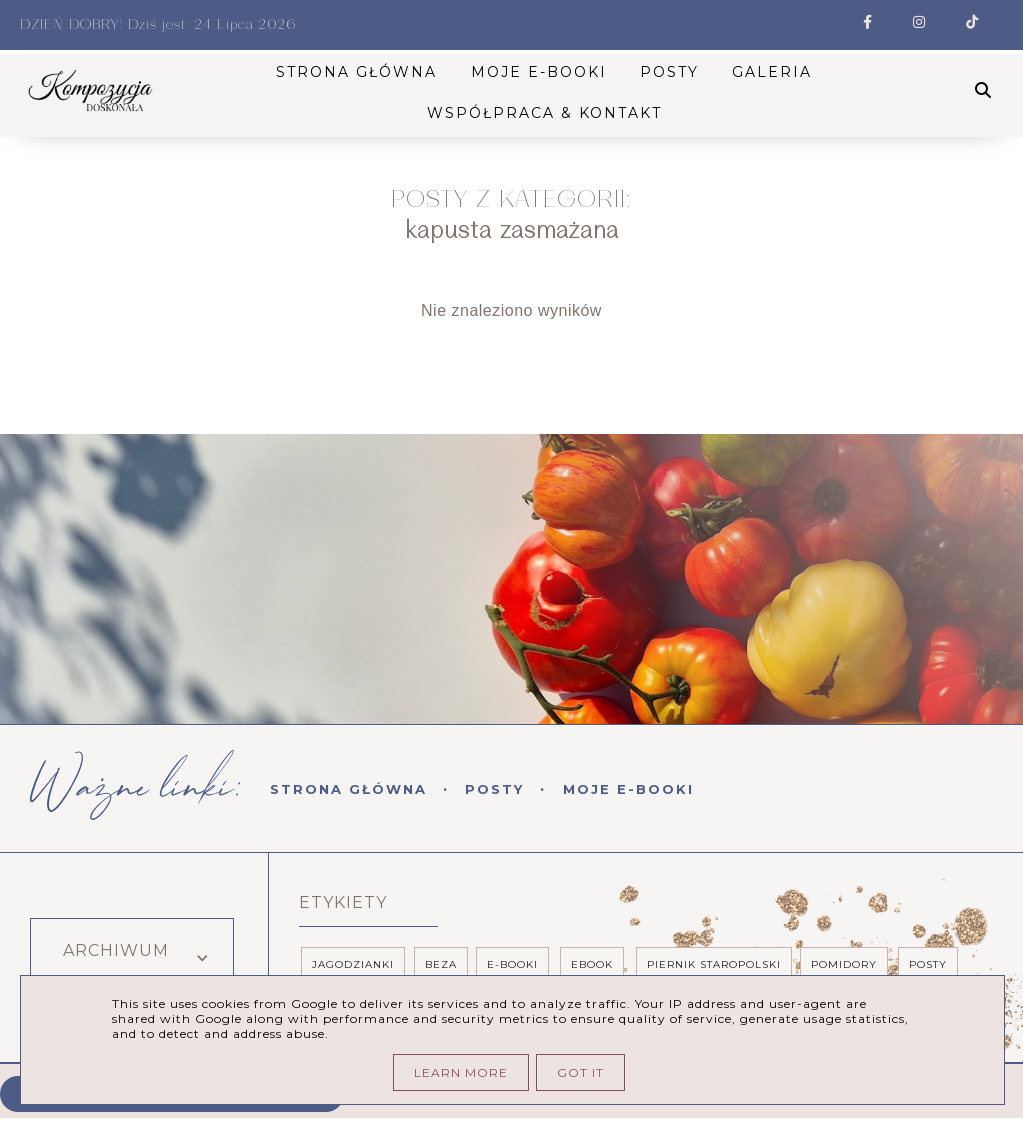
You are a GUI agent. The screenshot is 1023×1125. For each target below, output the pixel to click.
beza (441, 964)
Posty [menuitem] (671, 72)
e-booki (512, 964)
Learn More (461, 1072)
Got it (580, 1072)
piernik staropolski (714, 964)
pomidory (844, 964)
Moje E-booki (628, 789)
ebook (592, 964)
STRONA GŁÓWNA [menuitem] (358, 72)
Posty (494, 789)
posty (928, 964)
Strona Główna (348, 789)
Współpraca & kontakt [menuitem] (546, 113)
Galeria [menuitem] (775, 72)
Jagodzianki (353, 964)
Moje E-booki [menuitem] (541, 72)
